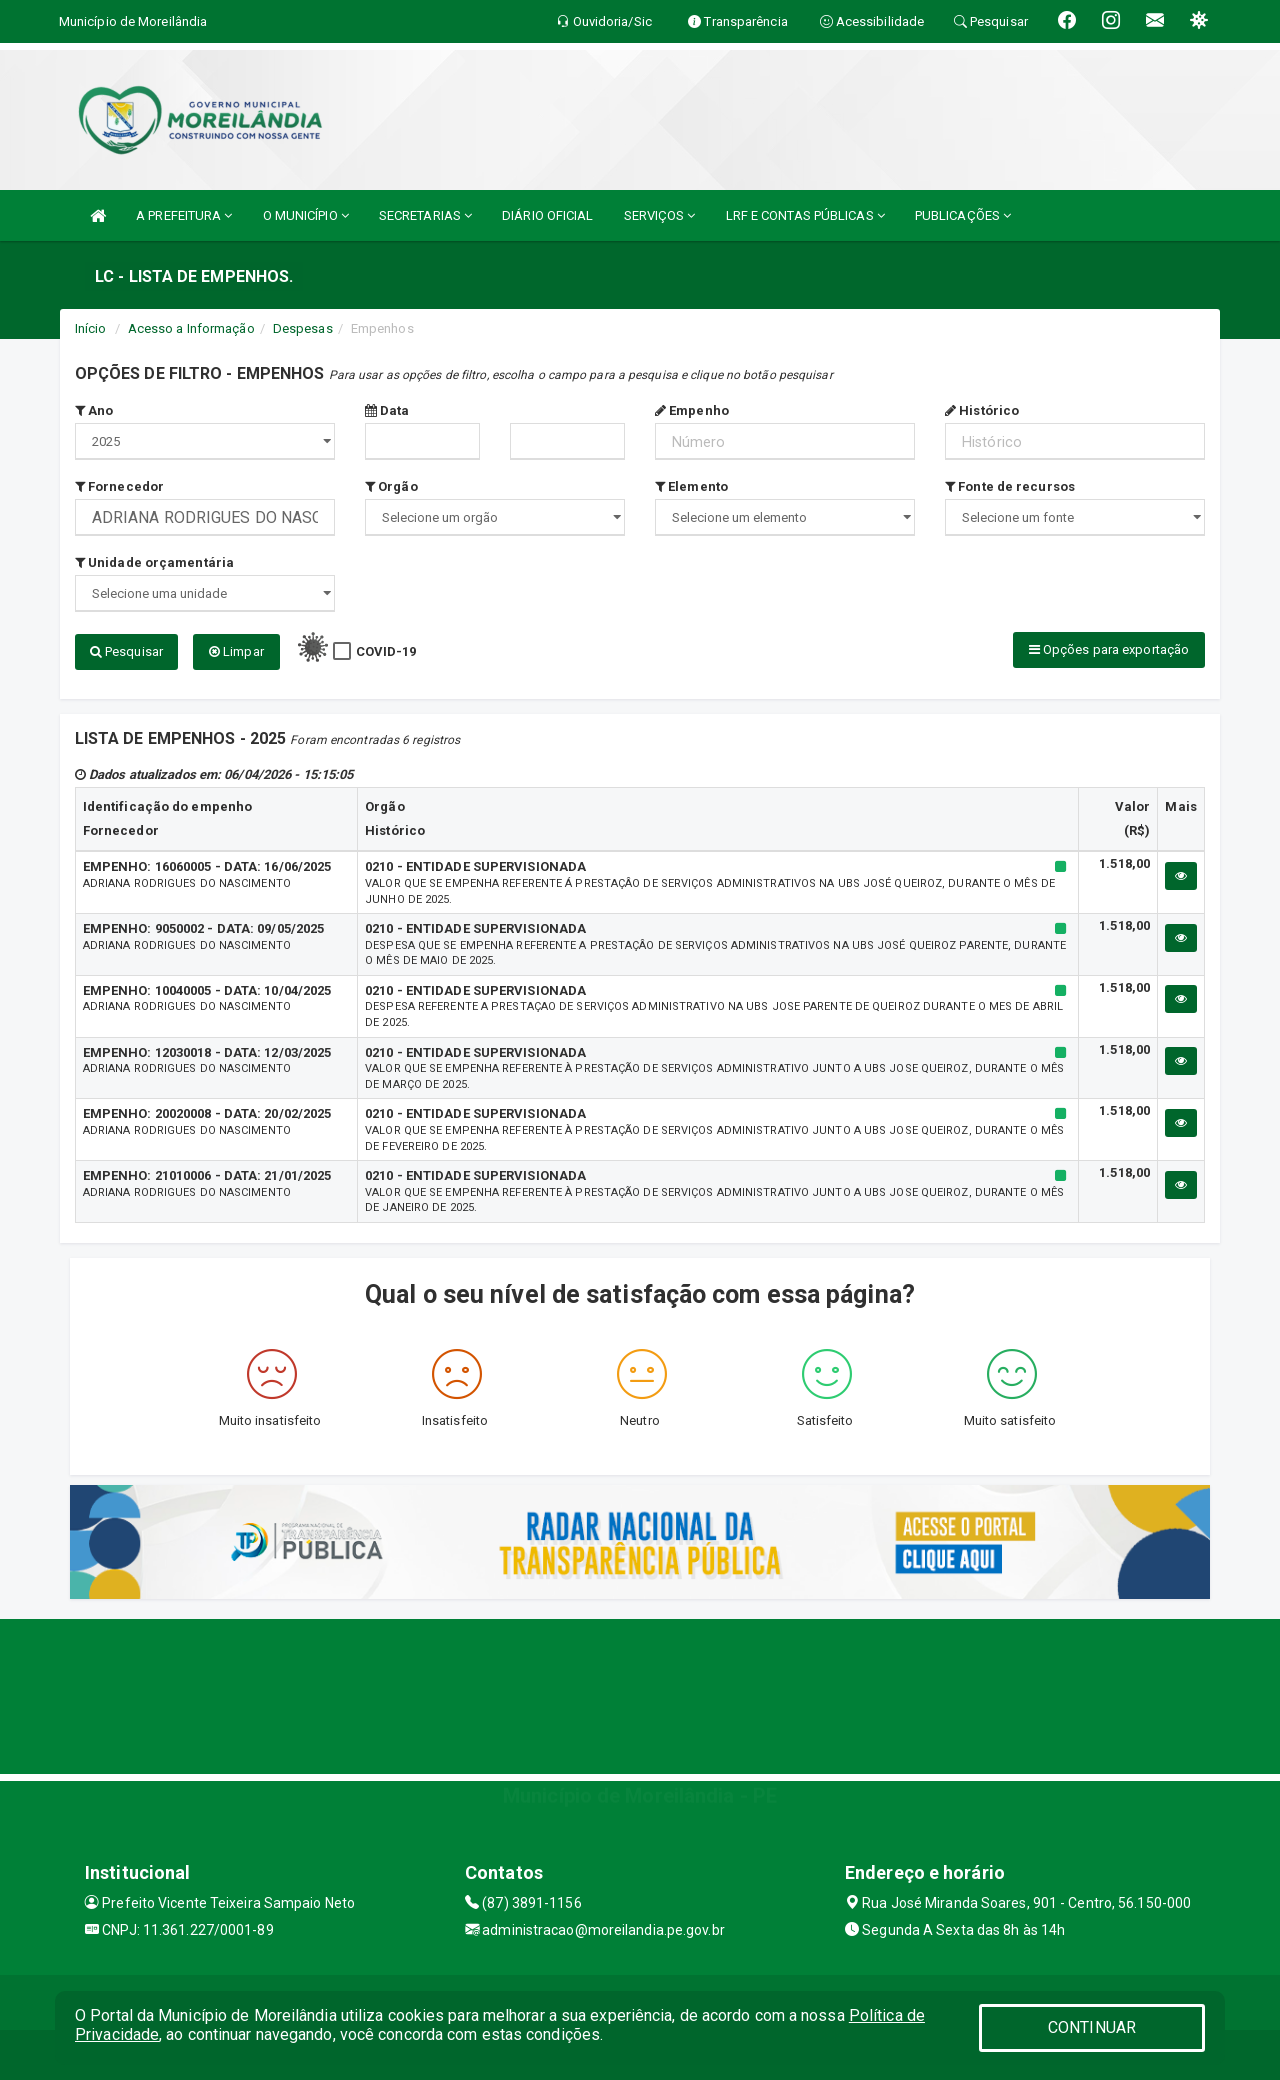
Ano (94, 410)
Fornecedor (119, 486)
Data (387, 410)
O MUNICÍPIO (306, 215)
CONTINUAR (1092, 2027)
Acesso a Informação (191, 328)
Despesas (303, 328)
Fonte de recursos (1010, 486)
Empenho (692, 410)
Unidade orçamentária (154, 562)
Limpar (236, 651)
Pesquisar (126, 651)
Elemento (691, 486)
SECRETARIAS (425, 215)
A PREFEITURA (184, 215)
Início (91, 328)
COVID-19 (386, 651)
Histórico (982, 410)
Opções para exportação (1109, 649)
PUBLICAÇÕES (963, 215)
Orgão (391, 486)
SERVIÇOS (660, 215)
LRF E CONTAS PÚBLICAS (805, 215)
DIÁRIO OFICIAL (547, 215)
